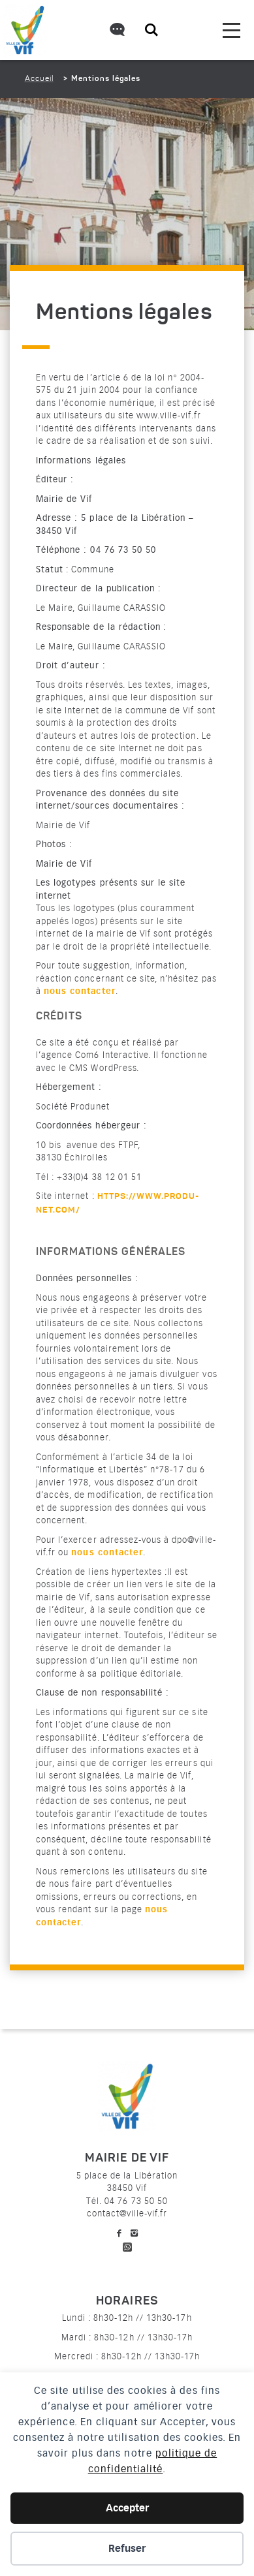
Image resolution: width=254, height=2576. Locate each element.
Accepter (127, 2508)
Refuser (127, 2548)
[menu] (231, 30)
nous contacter (80, 990)
